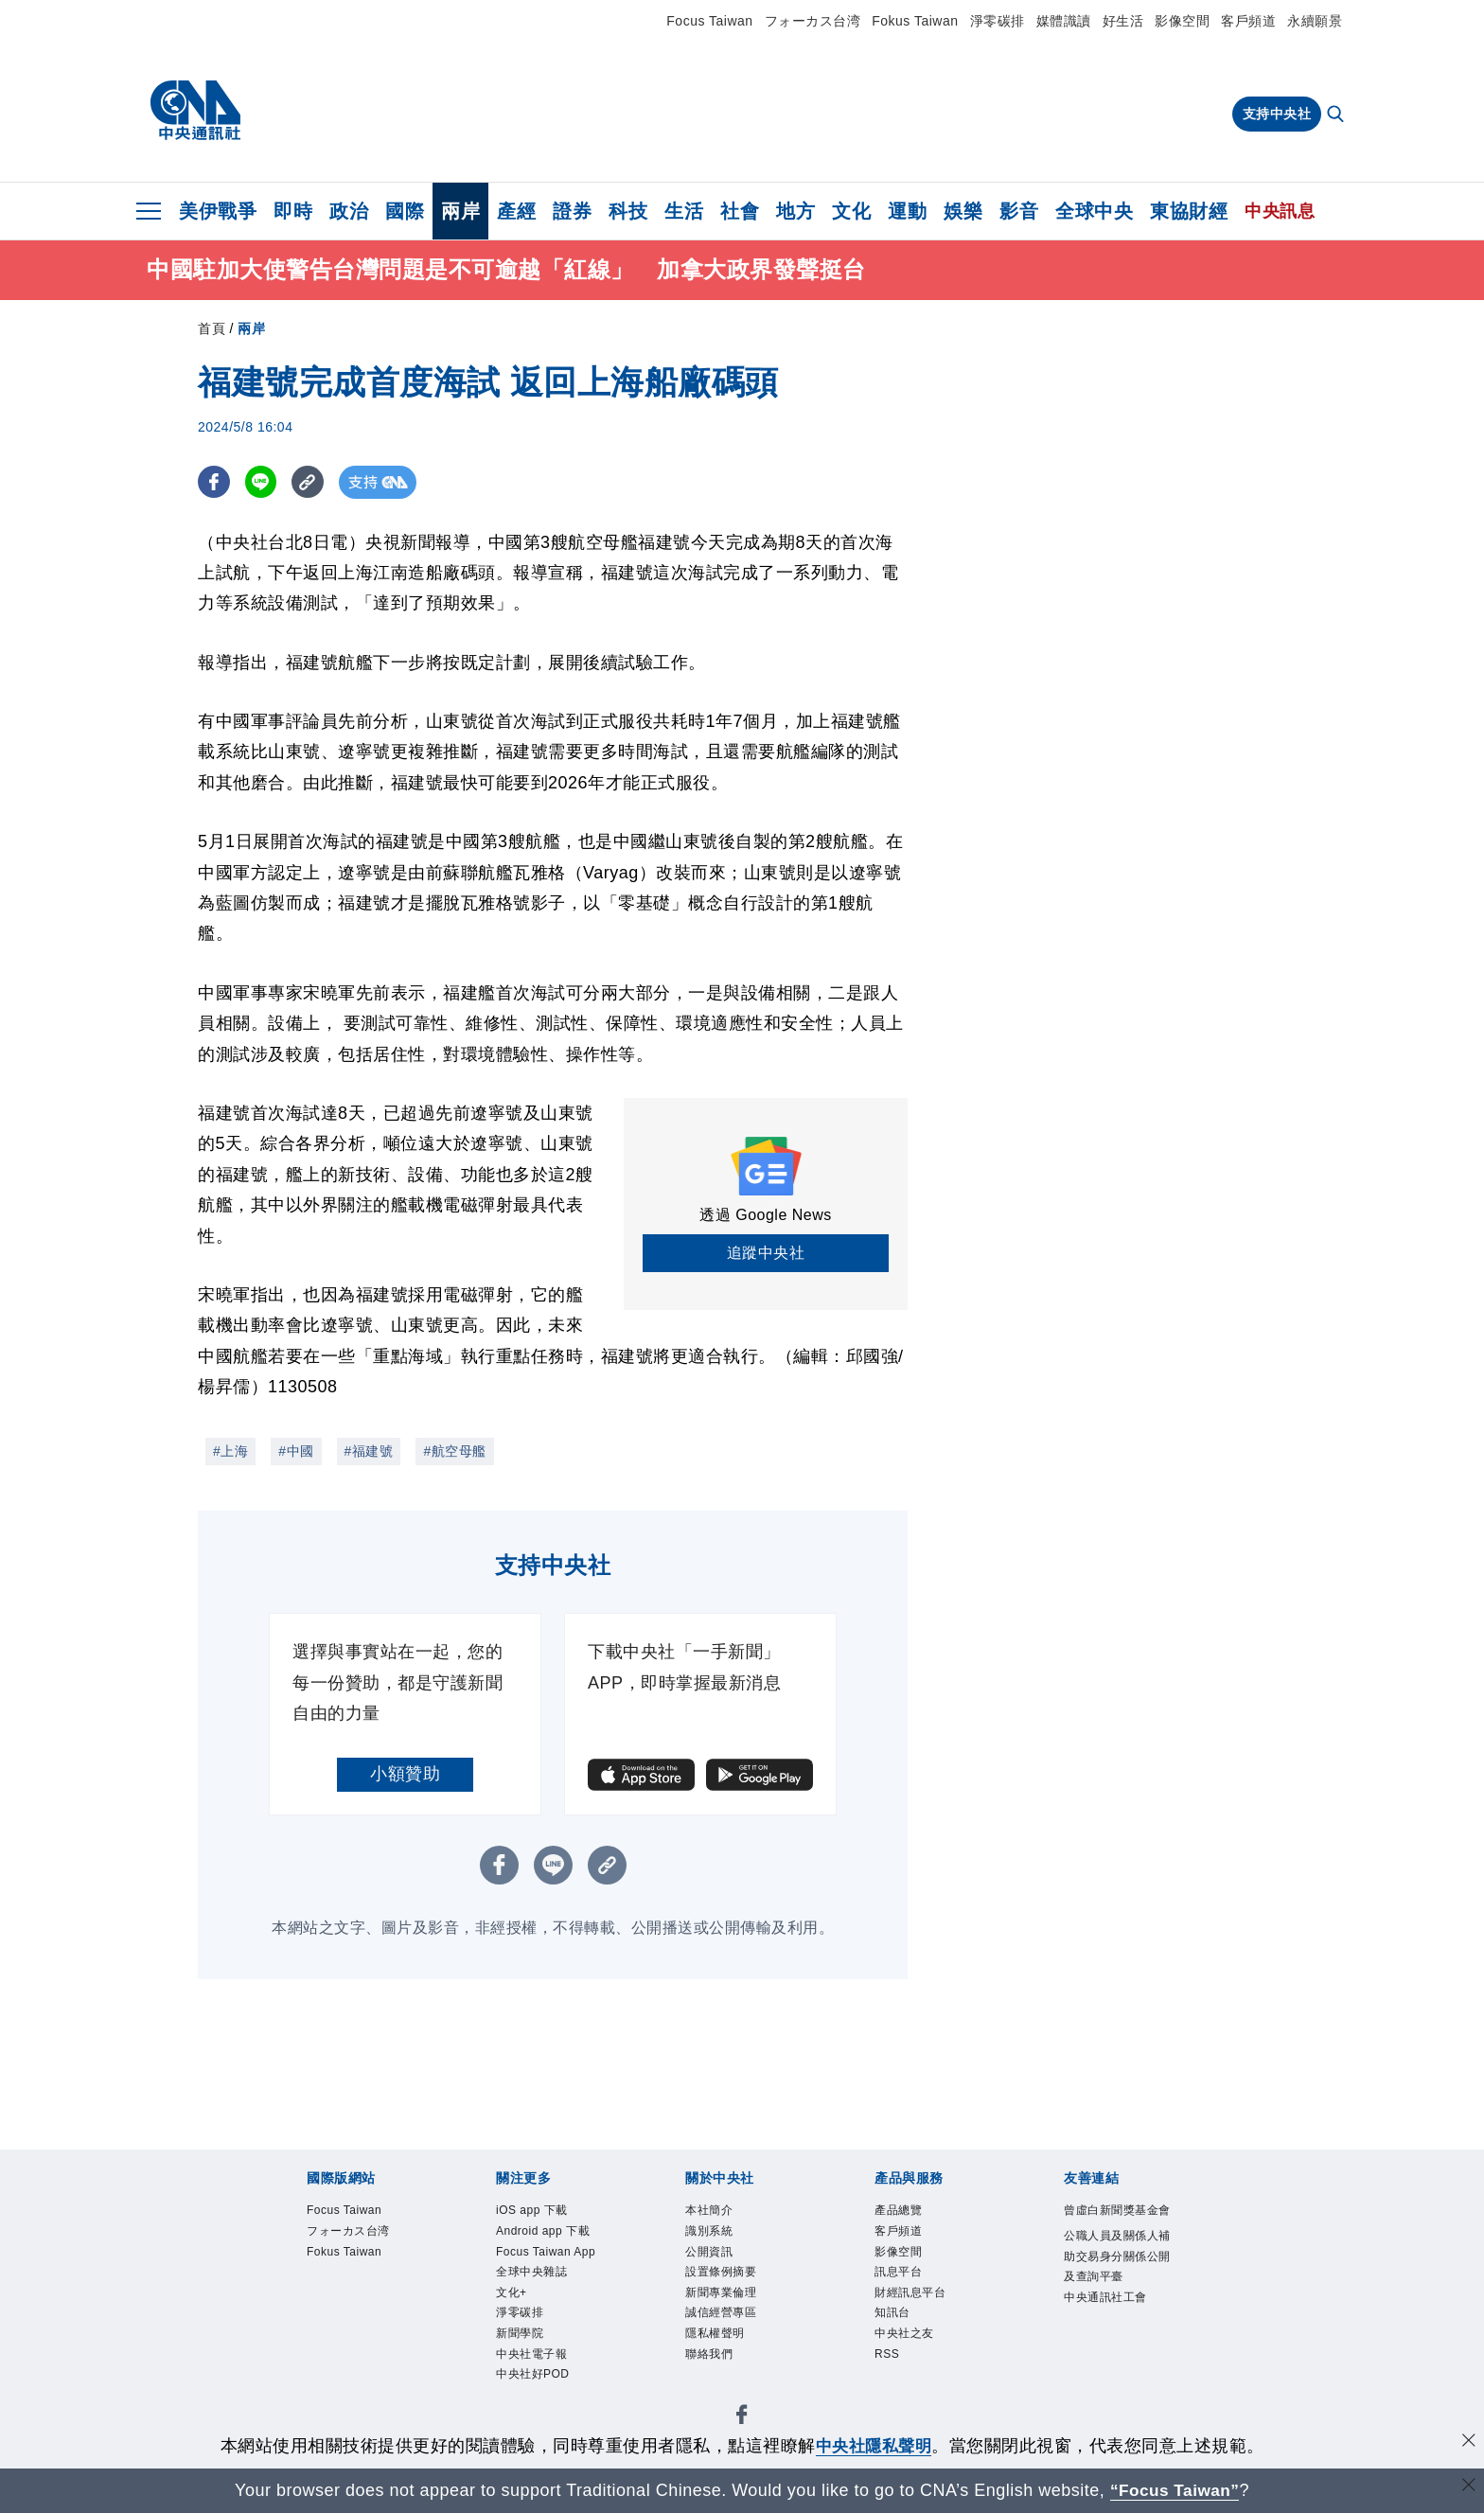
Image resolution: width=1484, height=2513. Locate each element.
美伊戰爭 (217, 211)
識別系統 (709, 2231)
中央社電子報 (531, 2354)
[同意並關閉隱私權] (1468, 2443)
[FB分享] (214, 482)
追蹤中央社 (766, 1253)
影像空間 (1182, 20)
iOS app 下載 (532, 2210)
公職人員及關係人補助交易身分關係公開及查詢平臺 (1117, 2256)
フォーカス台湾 (813, 20)
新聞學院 (519, 2333)
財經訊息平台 (909, 2292)
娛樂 (963, 211)
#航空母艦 (454, 1451)
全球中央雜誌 (531, 2271)
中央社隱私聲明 (873, 2445)
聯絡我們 (709, 2354)
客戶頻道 (1248, 20)
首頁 (211, 328)
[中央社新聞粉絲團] (742, 2418)
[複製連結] (310, 482)
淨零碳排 (997, 20)
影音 (1018, 211)
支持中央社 (1277, 113)
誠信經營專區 (720, 2312)
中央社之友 (904, 2333)
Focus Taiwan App (545, 2251)
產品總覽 (898, 2210)
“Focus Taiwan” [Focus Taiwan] (1175, 2490)
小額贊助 (405, 1773)
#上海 (230, 1451)
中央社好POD (533, 2373)
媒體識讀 (1063, 20)
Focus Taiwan (709, 20)
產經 (516, 211)
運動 (907, 211)
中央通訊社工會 (1105, 2297)
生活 (683, 211)
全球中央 (1094, 211)
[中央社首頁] (195, 110)
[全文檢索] (1337, 115)
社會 (739, 211)
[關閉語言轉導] (1468, 2488)
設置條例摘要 (720, 2271)
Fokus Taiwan (915, 20)
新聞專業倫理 (720, 2292)
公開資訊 (709, 2251)
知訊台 (892, 2312)
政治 (348, 211)
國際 (404, 211)
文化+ (511, 2292)
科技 (628, 211)
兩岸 (460, 211)
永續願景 (1314, 20)
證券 (572, 211)
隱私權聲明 (715, 2333)
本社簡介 (709, 2210)
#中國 (295, 1451)
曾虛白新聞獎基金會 (1117, 2210)
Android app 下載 (543, 2231)
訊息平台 (898, 2271)
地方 (795, 211)
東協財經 (1189, 211)
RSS (886, 2354)
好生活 (1123, 20)
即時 (293, 211)
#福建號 (369, 1451)
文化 (851, 211)
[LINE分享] (262, 482)
